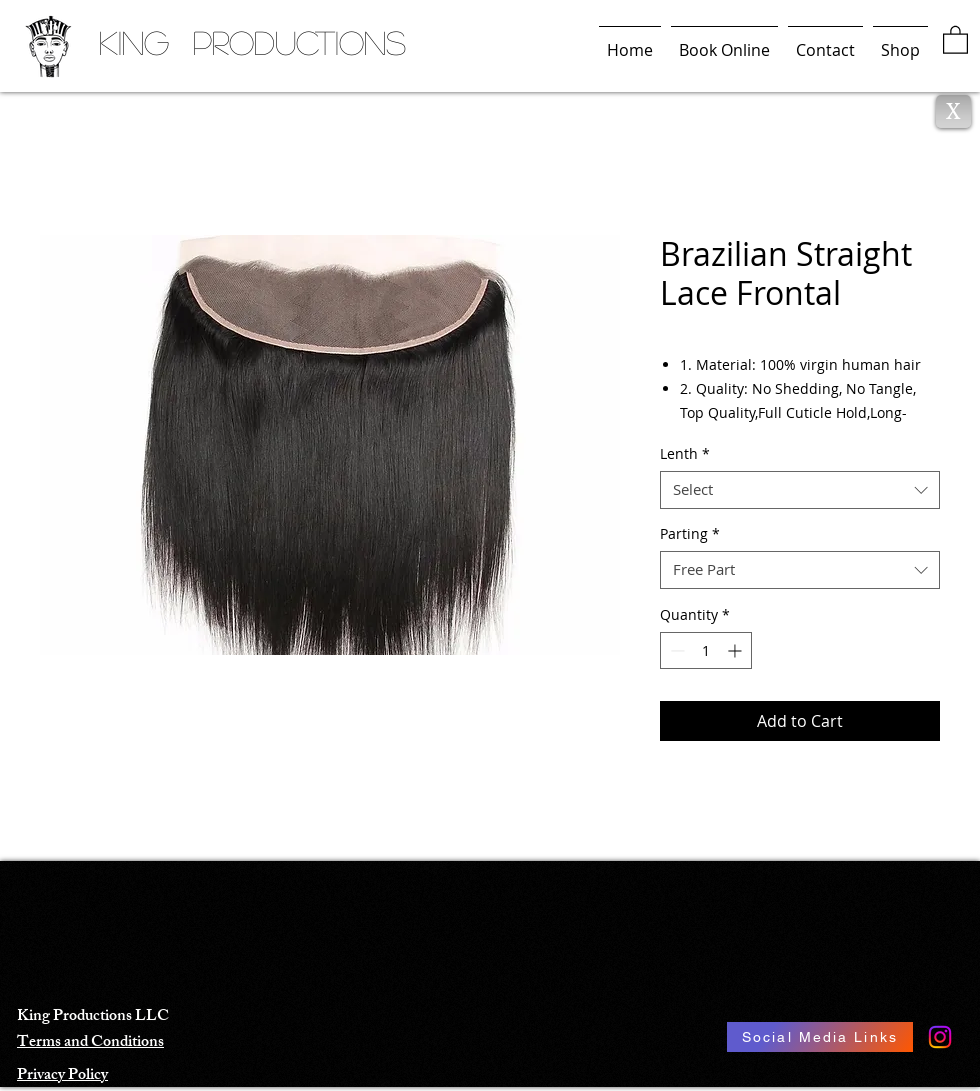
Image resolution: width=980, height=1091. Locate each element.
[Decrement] (675, 650)
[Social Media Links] (820, 1037)
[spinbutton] (706, 650)
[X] (953, 111)
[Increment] (736, 650)
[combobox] (800, 490)
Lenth (685, 454)
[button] (955, 39)
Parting (690, 534)
